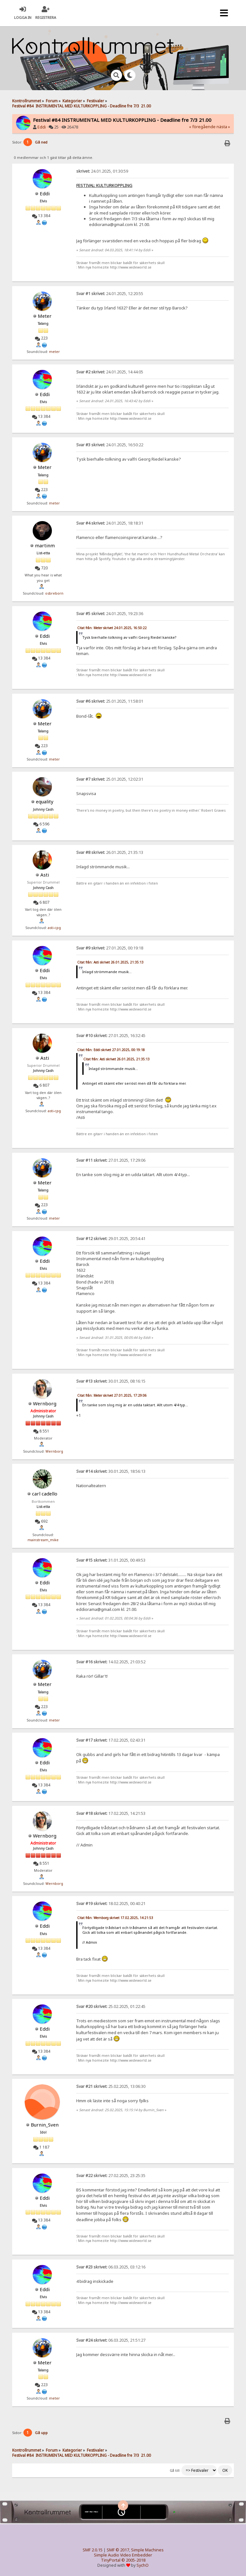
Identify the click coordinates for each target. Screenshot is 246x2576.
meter (54, 351)
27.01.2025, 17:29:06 (110, 1160)
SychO (142, 2565)
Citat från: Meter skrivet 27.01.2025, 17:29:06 (112, 1395)
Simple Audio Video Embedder (123, 2555)
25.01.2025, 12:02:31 (109, 779)
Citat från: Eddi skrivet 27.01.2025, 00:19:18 (111, 1050)
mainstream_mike (43, 1540)
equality (44, 801)
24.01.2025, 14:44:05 (109, 372)
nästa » (223, 126)
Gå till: (175, 2470)
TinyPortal (110, 2560)
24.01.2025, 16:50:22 (109, 445)
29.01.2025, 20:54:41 (110, 1238)
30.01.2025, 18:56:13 (110, 1471)
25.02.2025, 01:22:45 (110, 2006)
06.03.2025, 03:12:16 (110, 2267)
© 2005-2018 (133, 2560)
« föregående (202, 126)
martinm (45, 545)
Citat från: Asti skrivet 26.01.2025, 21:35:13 (110, 962)
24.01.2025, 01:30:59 (102, 171)
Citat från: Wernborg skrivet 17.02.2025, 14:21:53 (115, 1918)
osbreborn (54, 593)
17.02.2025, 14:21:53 (110, 1813)
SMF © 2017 (118, 2550)
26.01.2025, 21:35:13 (109, 852)
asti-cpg (54, 927)
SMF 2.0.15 (92, 2550)
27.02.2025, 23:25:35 (110, 2175)
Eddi (41, 127)
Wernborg (44, 1403)
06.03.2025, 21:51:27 (110, 2340)
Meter (45, 316)
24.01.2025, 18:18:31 (109, 523)
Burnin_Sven (45, 2124)
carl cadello (44, 1493)
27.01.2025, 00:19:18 (109, 948)
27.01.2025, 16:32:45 (110, 1035)
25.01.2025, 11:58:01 (109, 701)
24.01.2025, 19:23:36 (109, 613)
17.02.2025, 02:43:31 (110, 1740)
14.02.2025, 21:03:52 (110, 1662)
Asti (44, 874)
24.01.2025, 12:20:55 (109, 293)
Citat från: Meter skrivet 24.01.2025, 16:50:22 (112, 628)
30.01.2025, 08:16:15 (110, 1381)
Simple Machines (147, 2550)
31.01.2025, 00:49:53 (110, 1560)
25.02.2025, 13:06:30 (110, 2086)
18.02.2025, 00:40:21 (110, 1903)
